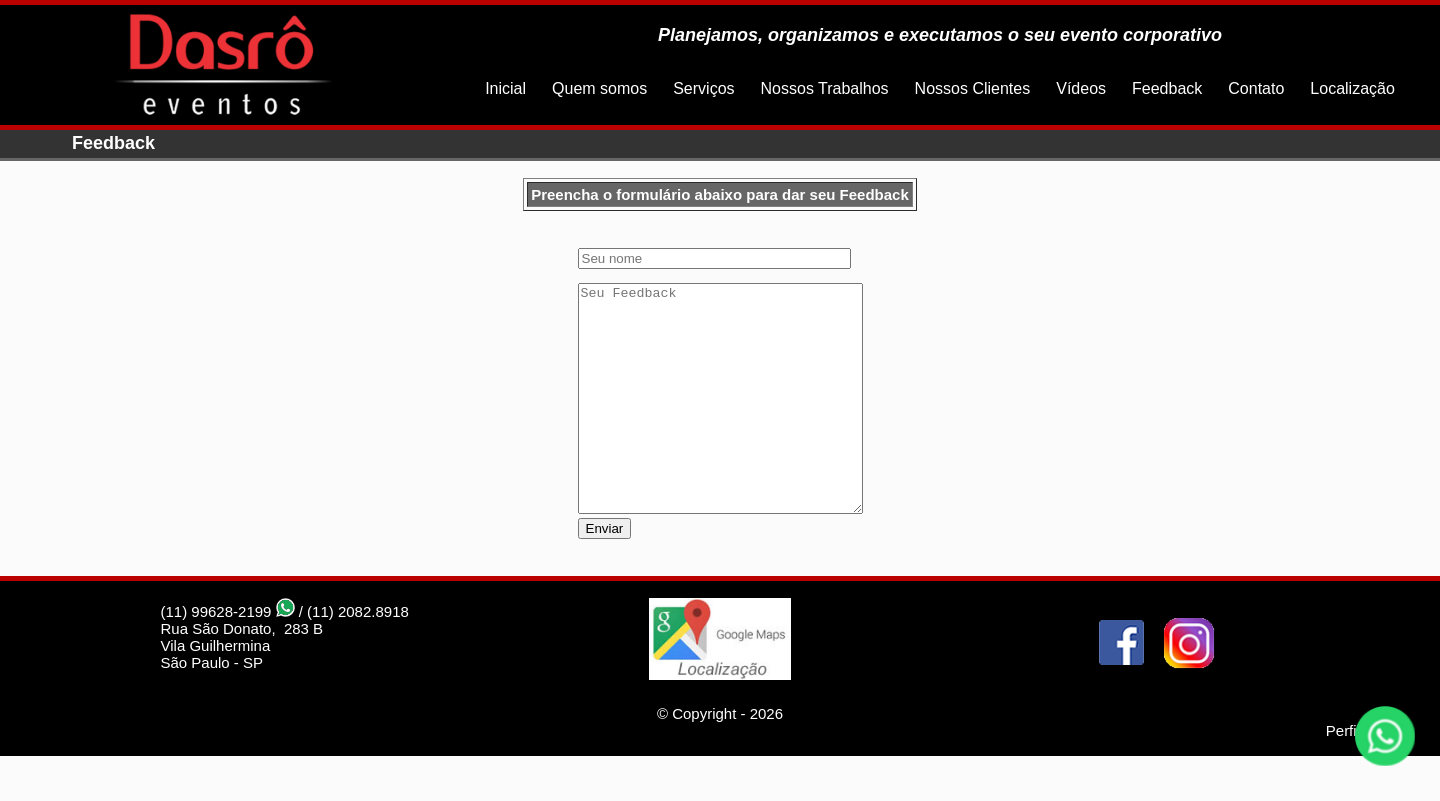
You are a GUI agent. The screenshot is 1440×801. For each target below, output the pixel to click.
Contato (1256, 88)
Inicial (505, 88)
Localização (1352, 88)
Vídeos (1081, 88)
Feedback (1167, 88)
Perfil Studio (1366, 775)
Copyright (704, 758)
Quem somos (599, 88)
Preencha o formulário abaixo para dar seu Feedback (720, 194)
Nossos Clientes (973, 88)
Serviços (703, 88)
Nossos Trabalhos (825, 88)
